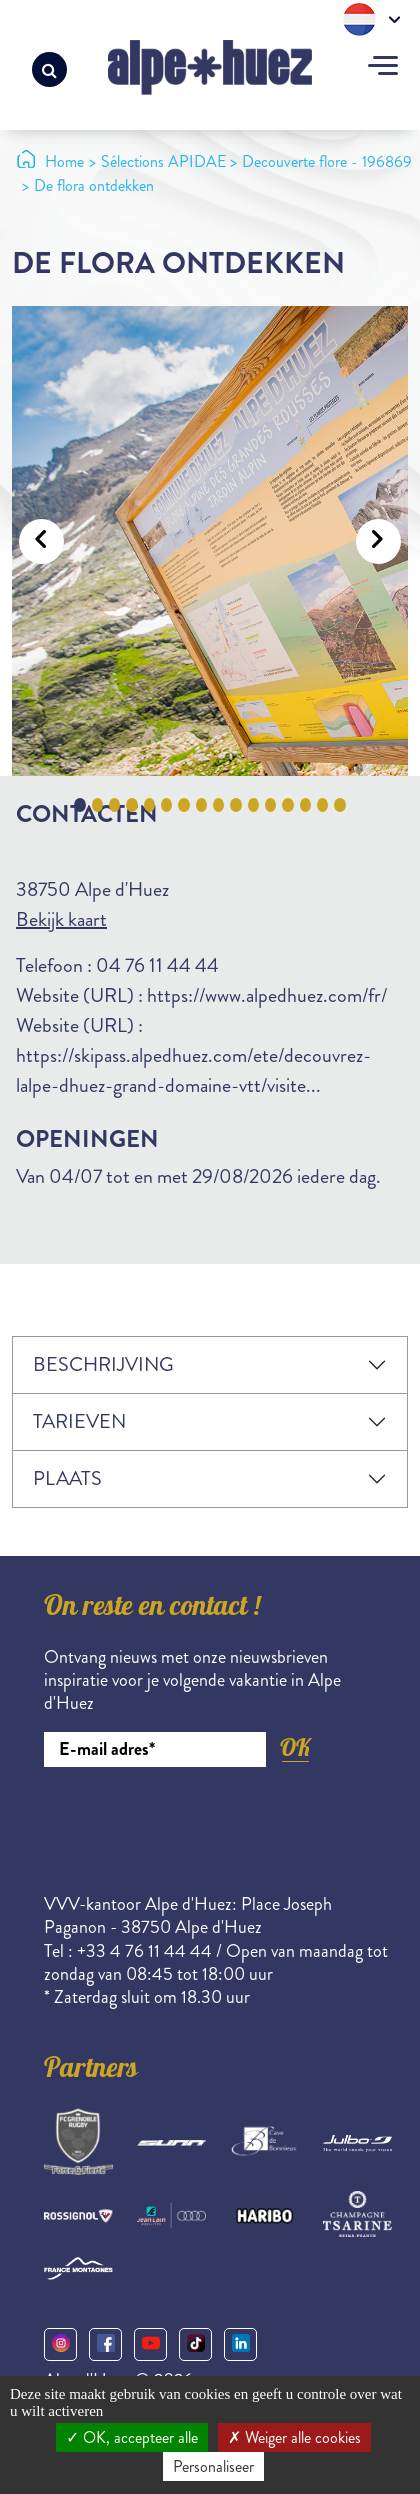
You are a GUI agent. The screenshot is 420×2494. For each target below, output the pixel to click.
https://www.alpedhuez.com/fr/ (267, 995)
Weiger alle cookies (294, 2437)
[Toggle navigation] (383, 68)
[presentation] (196, 1822)
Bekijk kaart (61, 919)
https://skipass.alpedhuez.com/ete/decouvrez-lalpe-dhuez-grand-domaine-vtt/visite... (193, 1070)
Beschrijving (103, 1364)
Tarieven (79, 1421)
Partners (91, 2071)
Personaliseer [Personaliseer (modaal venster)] (213, 2466)
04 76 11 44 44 (157, 965)
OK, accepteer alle (132, 2437)
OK (295, 1747)
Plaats (67, 1478)
